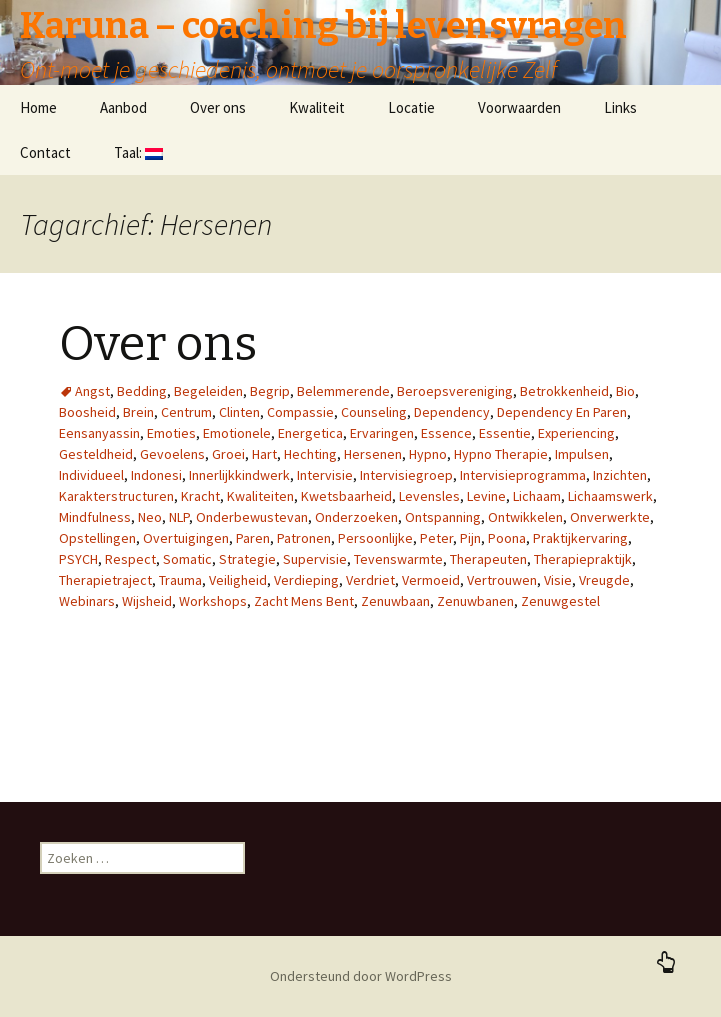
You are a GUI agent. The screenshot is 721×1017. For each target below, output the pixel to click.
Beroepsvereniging (455, 391)
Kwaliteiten (260, 496)
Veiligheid (238, 580)
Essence (446, 433)
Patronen (304, 538)
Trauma (180, 580)
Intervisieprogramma (523, 475)
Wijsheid (147, 601)
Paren (253, 538)
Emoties (171, 433)
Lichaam (537, 496)
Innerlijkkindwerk (239, 475)
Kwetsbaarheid (346, 496)
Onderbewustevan (252, 517)
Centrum (186, 412)
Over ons (218, 107)
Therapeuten (488, 559)
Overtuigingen (186, 538)
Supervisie (315, 559)
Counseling (374, 412)
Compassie (300, 412)
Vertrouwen (502, 580)
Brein (138, 412)
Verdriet (370, 580)
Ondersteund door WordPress (361, 976)
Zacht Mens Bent (304, 601)
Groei (228, 454)
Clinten (239, 412)
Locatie (411, 107)
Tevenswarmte (398, 559)
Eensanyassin (99, 433)
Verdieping (306, 580)
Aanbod (123, 107)
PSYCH (78, 559)
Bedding (142, 391)
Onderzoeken (356, 517)
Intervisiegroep (406, 475)
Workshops (213, 601)
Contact (45, 152)
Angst (92, 391)
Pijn (470, 538)
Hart (264, 454)
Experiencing (576, 433)
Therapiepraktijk (583, 559)
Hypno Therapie (501, 454)
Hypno (428, 454)
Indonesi (156, 475)
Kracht (200, 496)
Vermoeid (431, 580)
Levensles (429, 496)
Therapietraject (105, 580)
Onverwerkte (610, 517)
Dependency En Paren (562, 412)
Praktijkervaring (580, 538)
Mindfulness (95, 517)
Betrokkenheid (564, 391)
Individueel (91, 475)
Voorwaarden (519, 107)
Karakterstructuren (116, 496)
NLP (179, 517)
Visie (558, 580)
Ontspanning (443, 517)
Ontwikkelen (525, 517)
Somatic (187, 559)
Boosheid (87, 412)
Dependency (452, 412)
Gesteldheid (96, 454)
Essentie (505, 433)
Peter (436, 538)
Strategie (247, 559)
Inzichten (620, 475)
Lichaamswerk (610, 496)
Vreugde (604, 580)
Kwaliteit (317, 107)
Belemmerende (343, 391)
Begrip (270, 391)
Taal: (138, 152)
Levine (486, 496)
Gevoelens (172, 454)
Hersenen (373, 454)
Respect (130, 559)
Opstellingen (97, 538)
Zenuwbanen (475, 601)
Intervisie (325, 475)
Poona (507, 538)
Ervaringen (382, 433)
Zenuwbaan (395, 601)
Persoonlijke (375, 538)
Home (38, 107)
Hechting (310, 454)
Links (620, 107)
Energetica (310, 433)
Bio (625, 391)
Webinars (87, 601)
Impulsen (582, 454)
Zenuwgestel (560, 601)
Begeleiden (208, 391)
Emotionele (237, 433)
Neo (150, 517)
